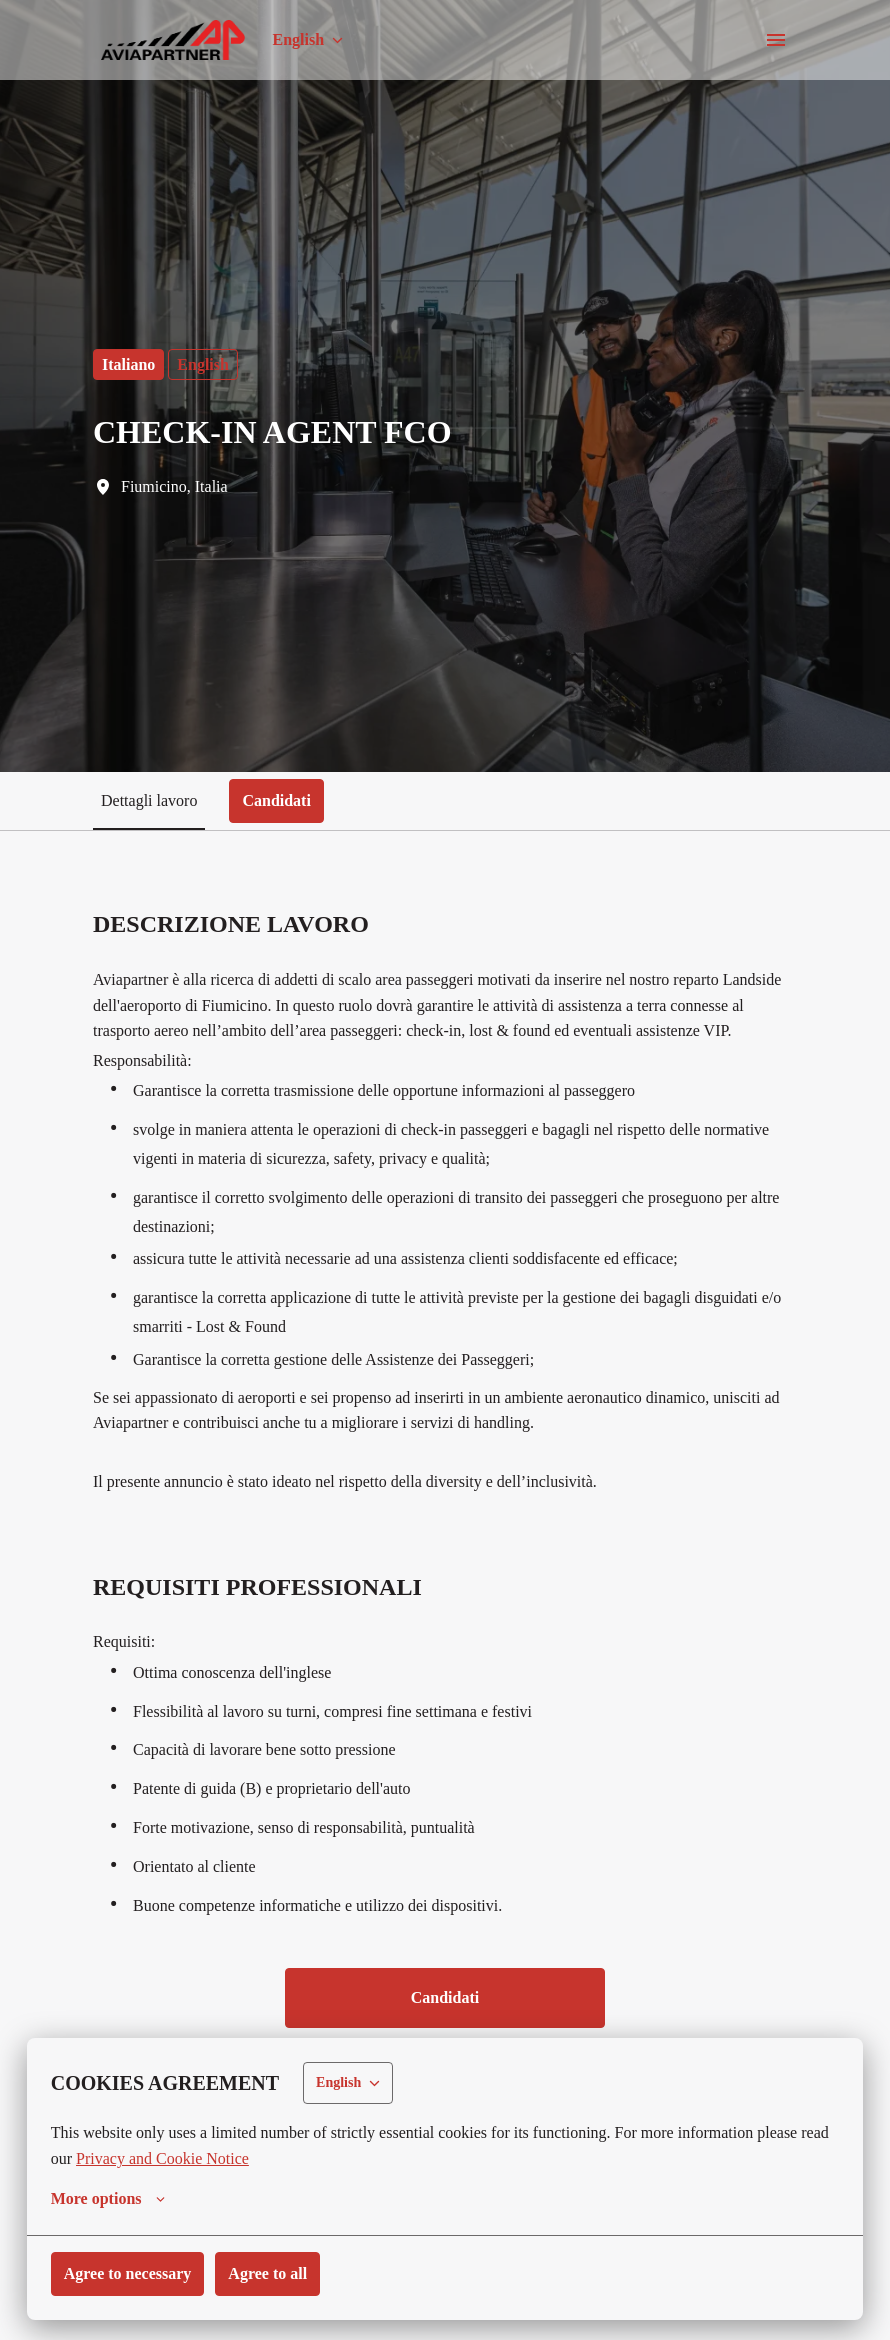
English (207, 364)
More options (111, 2199)
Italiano (130, 364)
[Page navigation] (776, 40)
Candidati (445, 2023)
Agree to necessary (134, 2273)
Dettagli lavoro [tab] (152, 800)
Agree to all (283, 2273)
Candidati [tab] (285, 800)
